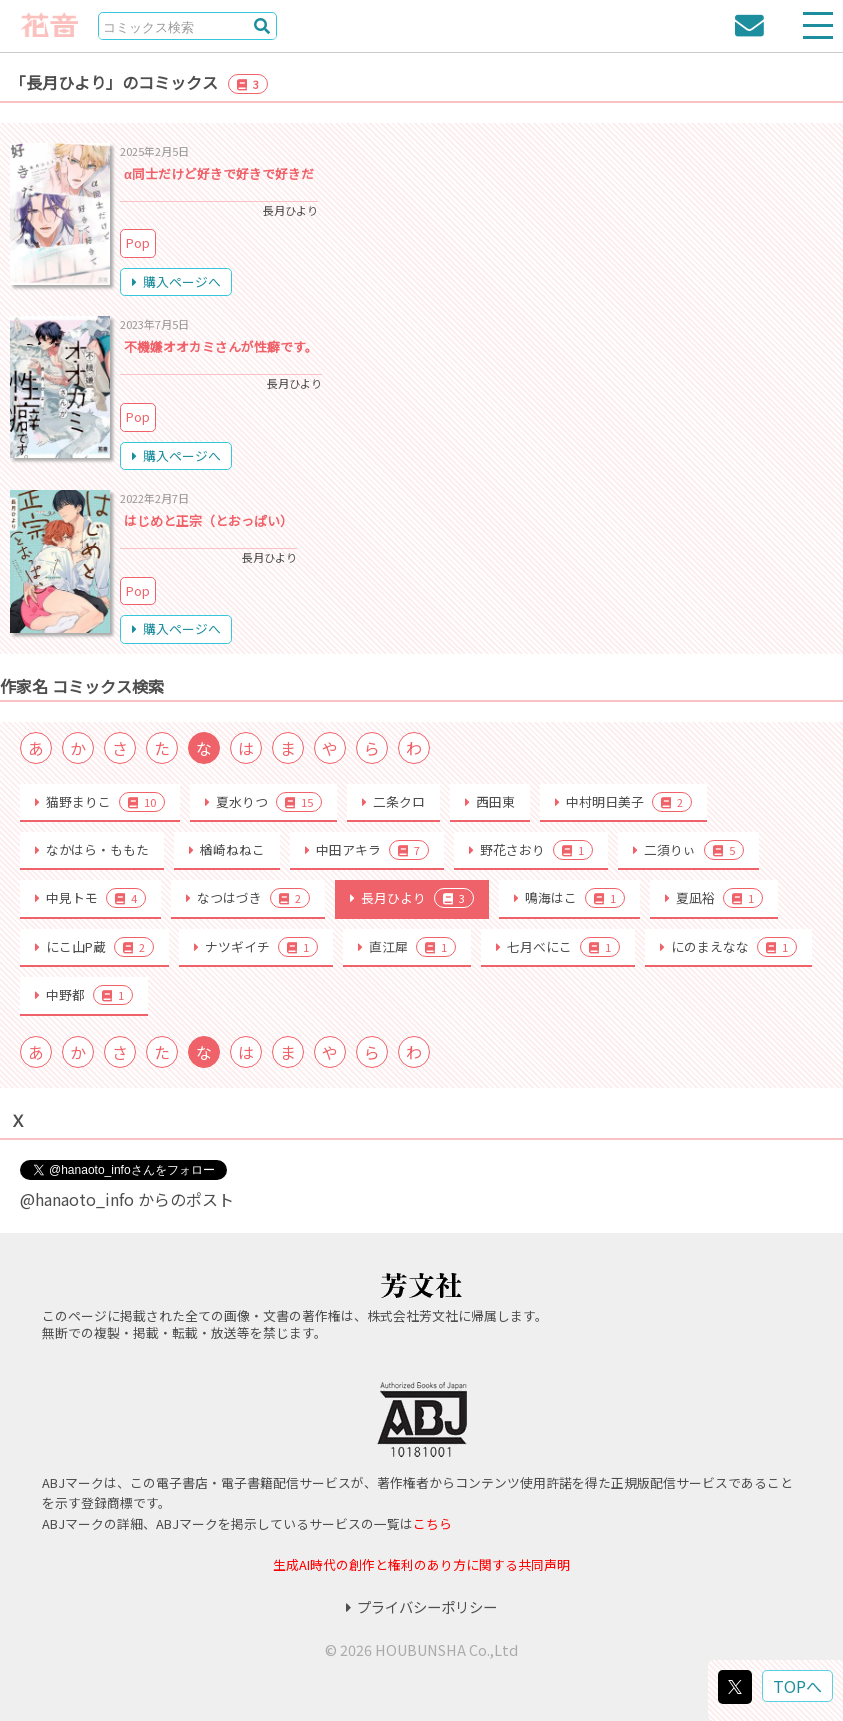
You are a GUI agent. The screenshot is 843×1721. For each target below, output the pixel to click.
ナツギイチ (256, 947)
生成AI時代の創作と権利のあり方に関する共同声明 (421, 1564)
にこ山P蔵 (94, 947)
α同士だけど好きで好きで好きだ (219, 173)
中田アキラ (367, 850)
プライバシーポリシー (421, 1606)
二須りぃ (688, 850)
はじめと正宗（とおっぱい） (208, 520)
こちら (432, 1523)
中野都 (84, 995)
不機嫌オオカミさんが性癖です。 (221, 346)
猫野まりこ (100, 802)
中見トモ (90, 898)
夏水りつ (263, 802)
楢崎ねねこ (227, 849)
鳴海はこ (569, 898)
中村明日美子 (623, 802)
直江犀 (407, 947)
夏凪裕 (714, 898)
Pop (138, 242)
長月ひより (412, 898)
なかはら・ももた (92, 849)
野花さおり (531, 850)
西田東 (490, 801)
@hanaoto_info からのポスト (127, 1199)
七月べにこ (558, 947)
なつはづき (248, 898)
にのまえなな (728, 947)
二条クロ (393, 801)
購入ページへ (176, 281)
